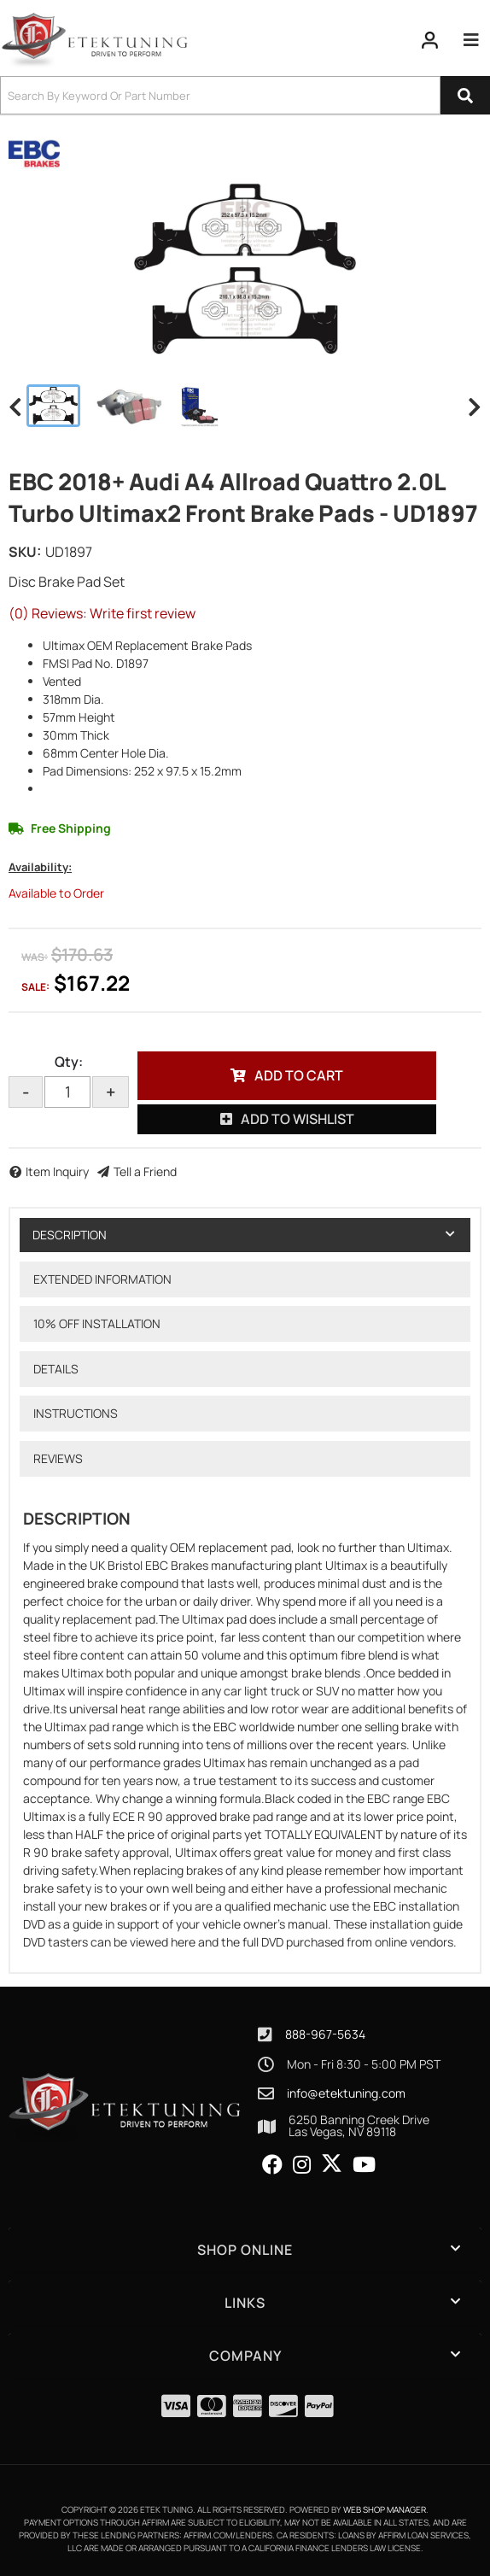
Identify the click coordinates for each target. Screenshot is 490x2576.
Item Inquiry (57, 1171)
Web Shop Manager (384, 2509)
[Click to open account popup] (430, 40)
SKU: (25, 551)
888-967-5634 (325, 2034)
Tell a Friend (145, 1171)
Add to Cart (298, 1075)
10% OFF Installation (96, 1323)
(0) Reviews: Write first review (102, 613)
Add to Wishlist (297, 1118)
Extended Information (102, 1279)
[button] (245, 95)
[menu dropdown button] (471, 40)
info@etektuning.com (346, 2093)
